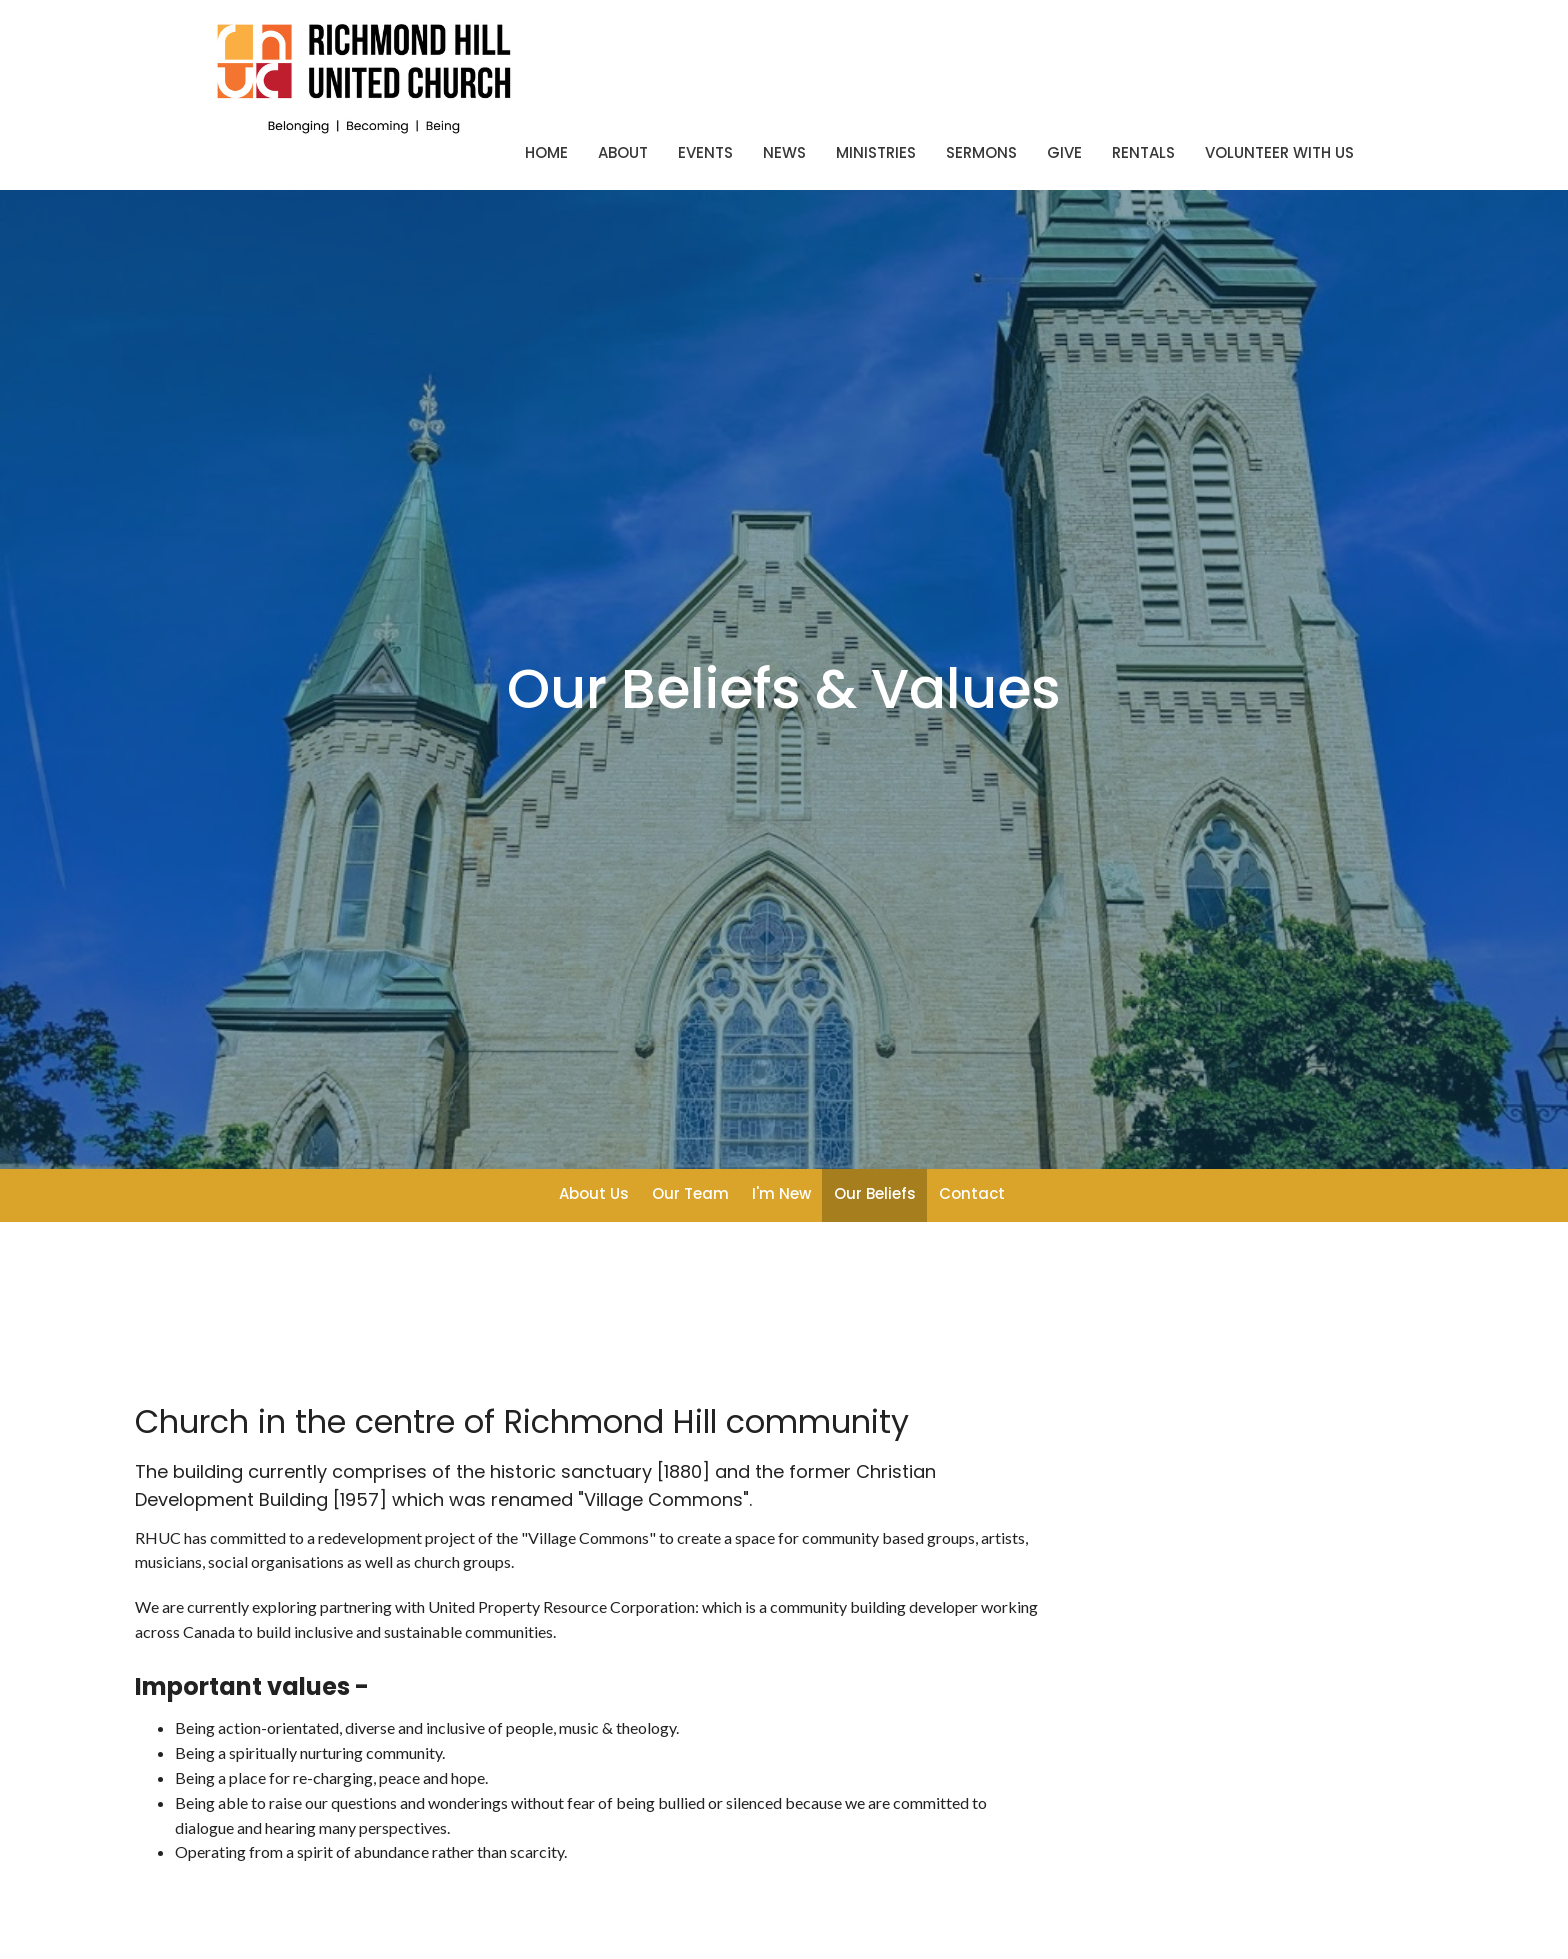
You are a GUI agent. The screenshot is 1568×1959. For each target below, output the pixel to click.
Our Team (690, 1193)
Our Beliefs (875, 1193)
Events (705, 152)
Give (1064, 152)
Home (546, 152)
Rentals (1143, 152)
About (623, 152)
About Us (594, 1193)
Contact (972, 1193)
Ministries (876, 152)
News (784, 152)
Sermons (981, 152)
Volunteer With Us (1279, 152)
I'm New (781, 1193)
